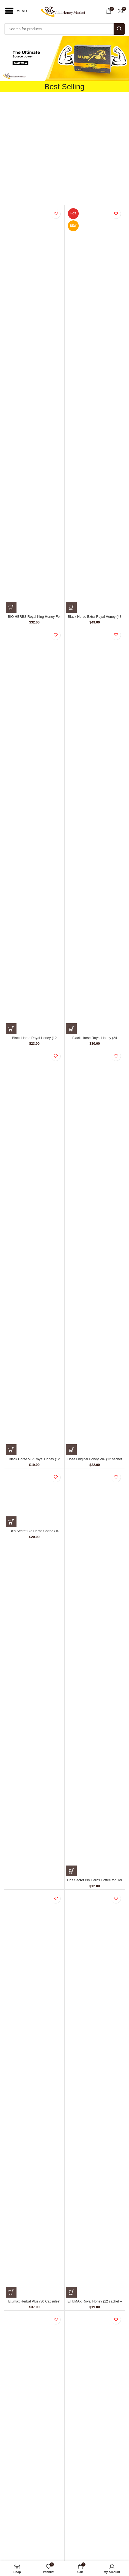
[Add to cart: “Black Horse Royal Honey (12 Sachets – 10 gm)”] (11, 1028)
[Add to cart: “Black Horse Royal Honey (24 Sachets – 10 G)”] (71, 1028)
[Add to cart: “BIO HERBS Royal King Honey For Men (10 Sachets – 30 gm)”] (11, 607)
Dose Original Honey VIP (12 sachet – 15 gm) (94, 1461)
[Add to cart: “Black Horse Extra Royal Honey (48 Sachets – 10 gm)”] (71, 607)
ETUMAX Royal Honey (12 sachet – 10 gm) (95, 2303)
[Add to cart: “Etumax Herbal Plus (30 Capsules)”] (11, 2292)
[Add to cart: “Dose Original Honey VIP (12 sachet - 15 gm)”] (71, 1449)
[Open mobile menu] (15, 10)
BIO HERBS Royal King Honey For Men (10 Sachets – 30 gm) (34, 619)
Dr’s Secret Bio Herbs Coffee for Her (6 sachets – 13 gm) (94, 1882)
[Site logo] (64, 10)
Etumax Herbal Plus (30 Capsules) (34, 2301)
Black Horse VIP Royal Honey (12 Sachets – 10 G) (34, 1461)
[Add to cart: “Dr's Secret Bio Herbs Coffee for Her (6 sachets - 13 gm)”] (71, 1871)
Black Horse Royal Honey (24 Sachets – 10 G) (94, 1040)
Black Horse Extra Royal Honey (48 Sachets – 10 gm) (94, 619)
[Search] (64, 29)
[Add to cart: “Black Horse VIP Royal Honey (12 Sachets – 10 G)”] (11, 1449)
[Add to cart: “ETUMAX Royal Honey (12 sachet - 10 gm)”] (71, 2292)
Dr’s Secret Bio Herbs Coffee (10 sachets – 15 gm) (34, 1533)
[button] (64, 58)
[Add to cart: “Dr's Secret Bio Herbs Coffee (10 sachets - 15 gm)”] (11, 1521)
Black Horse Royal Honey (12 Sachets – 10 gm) (34, 1040)
